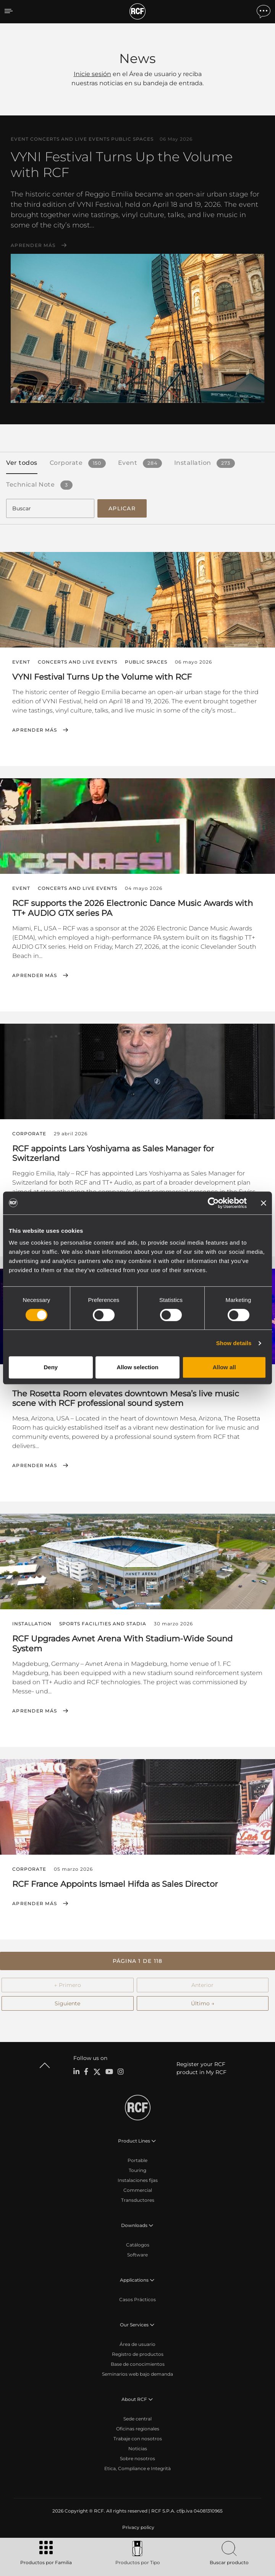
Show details (234, 1343)
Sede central (137, 2419)
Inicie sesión (92, 74)
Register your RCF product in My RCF (201, 2068)
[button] (137, 1961)
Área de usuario (137, 2344)
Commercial (137, 2190)
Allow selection (137, 1367)
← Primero (67, 1985)
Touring (137, 2170)
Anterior (202, 1985)
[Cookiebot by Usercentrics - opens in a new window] (213, 1203)
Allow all (224, 1367)
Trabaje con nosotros (137, 2438)
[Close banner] (263, 1203)
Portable (137, 2160)
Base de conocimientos (138, 2364)
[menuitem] (137, 2527)
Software (137, 2255)
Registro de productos (137, 2354)
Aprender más (33, 245)
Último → (202, 2003)
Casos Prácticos (137, 2299)
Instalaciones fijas (138, 2180)
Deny (51, 1367)
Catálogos (137, 2245)
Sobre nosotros (137, 2458)
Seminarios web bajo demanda (137, 2374)
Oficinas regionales (137, 2429)
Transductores (137, 2200)
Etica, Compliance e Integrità (137, 2468)
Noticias (137, 2448)
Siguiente (67, 2003)
